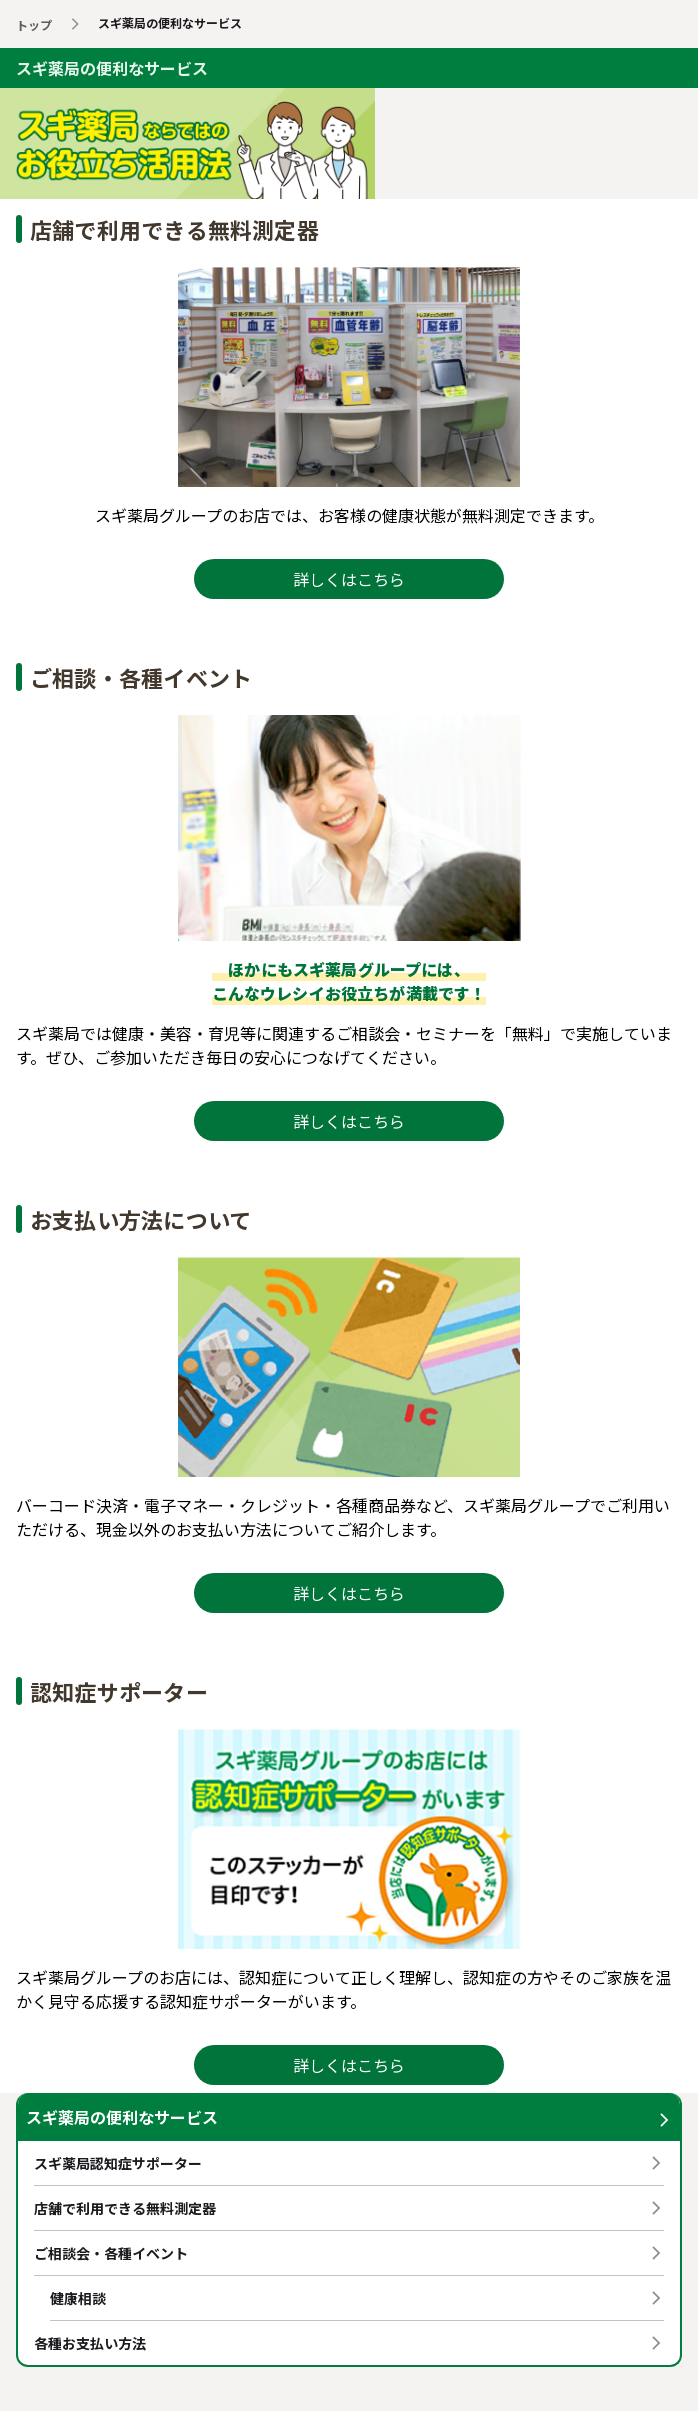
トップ (34, 24)
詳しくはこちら (349, 579)
